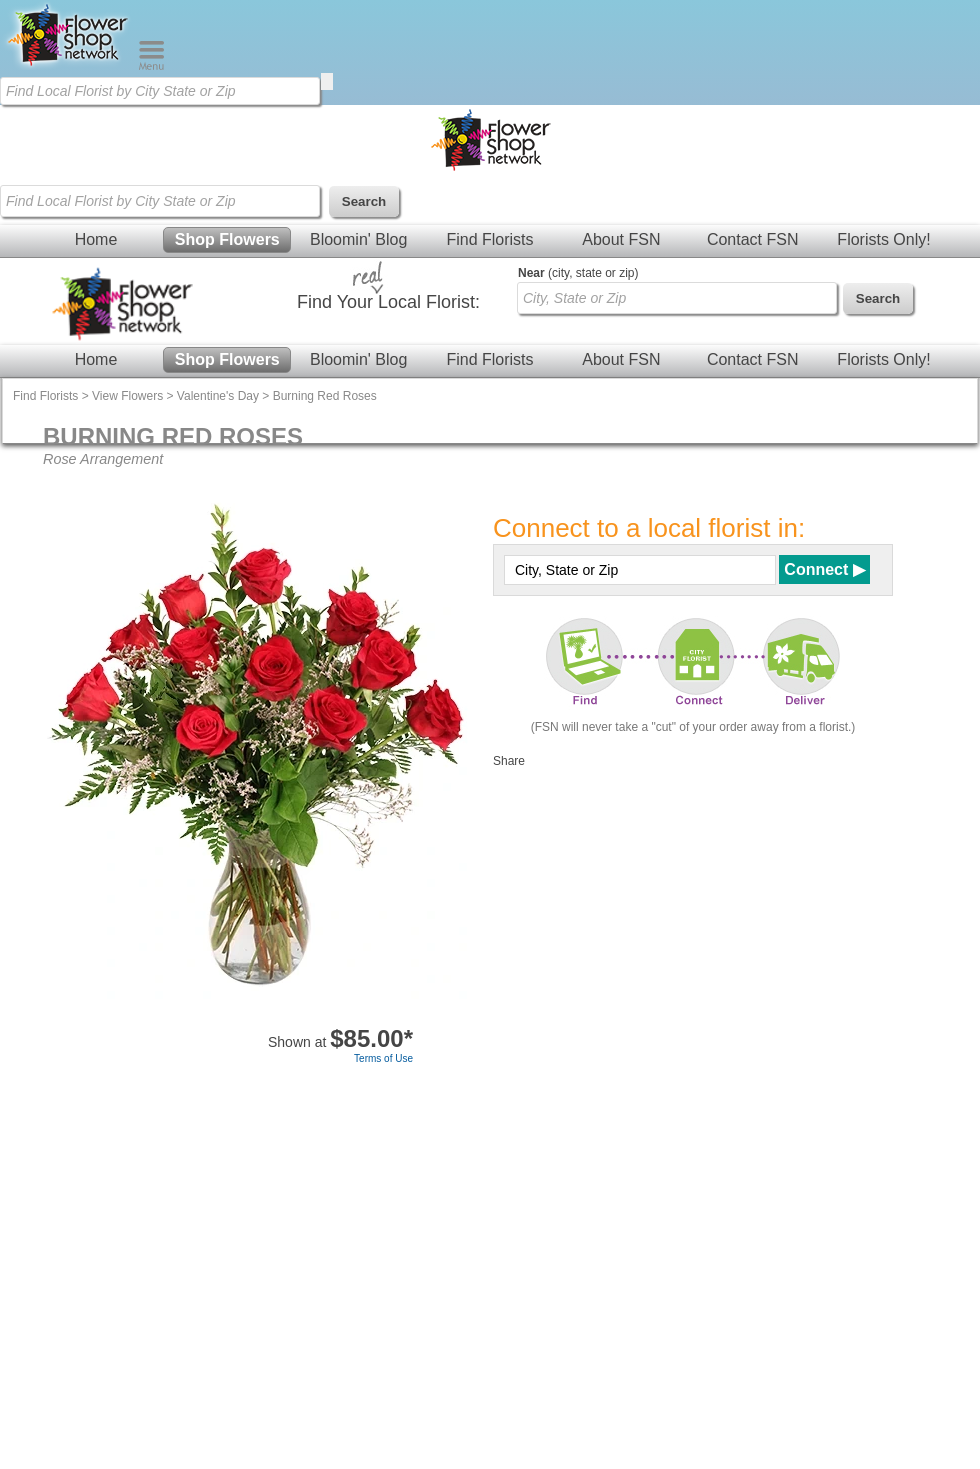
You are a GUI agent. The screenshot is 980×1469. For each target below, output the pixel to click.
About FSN (621, 239)
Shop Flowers (227, 239)
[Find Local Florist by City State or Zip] (160, 91)
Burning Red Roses (325, 396)
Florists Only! (883, 239)
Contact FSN (753, 239)
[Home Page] (69, 66)
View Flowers (127, 396)
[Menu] (151, 66)
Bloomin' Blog (358, 239)
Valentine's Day (218, 396)
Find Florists (489, 239)
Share (509, 761)
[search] (327, 81)
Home (96, 239)
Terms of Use (383, 1058)
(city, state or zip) (578, 273)
